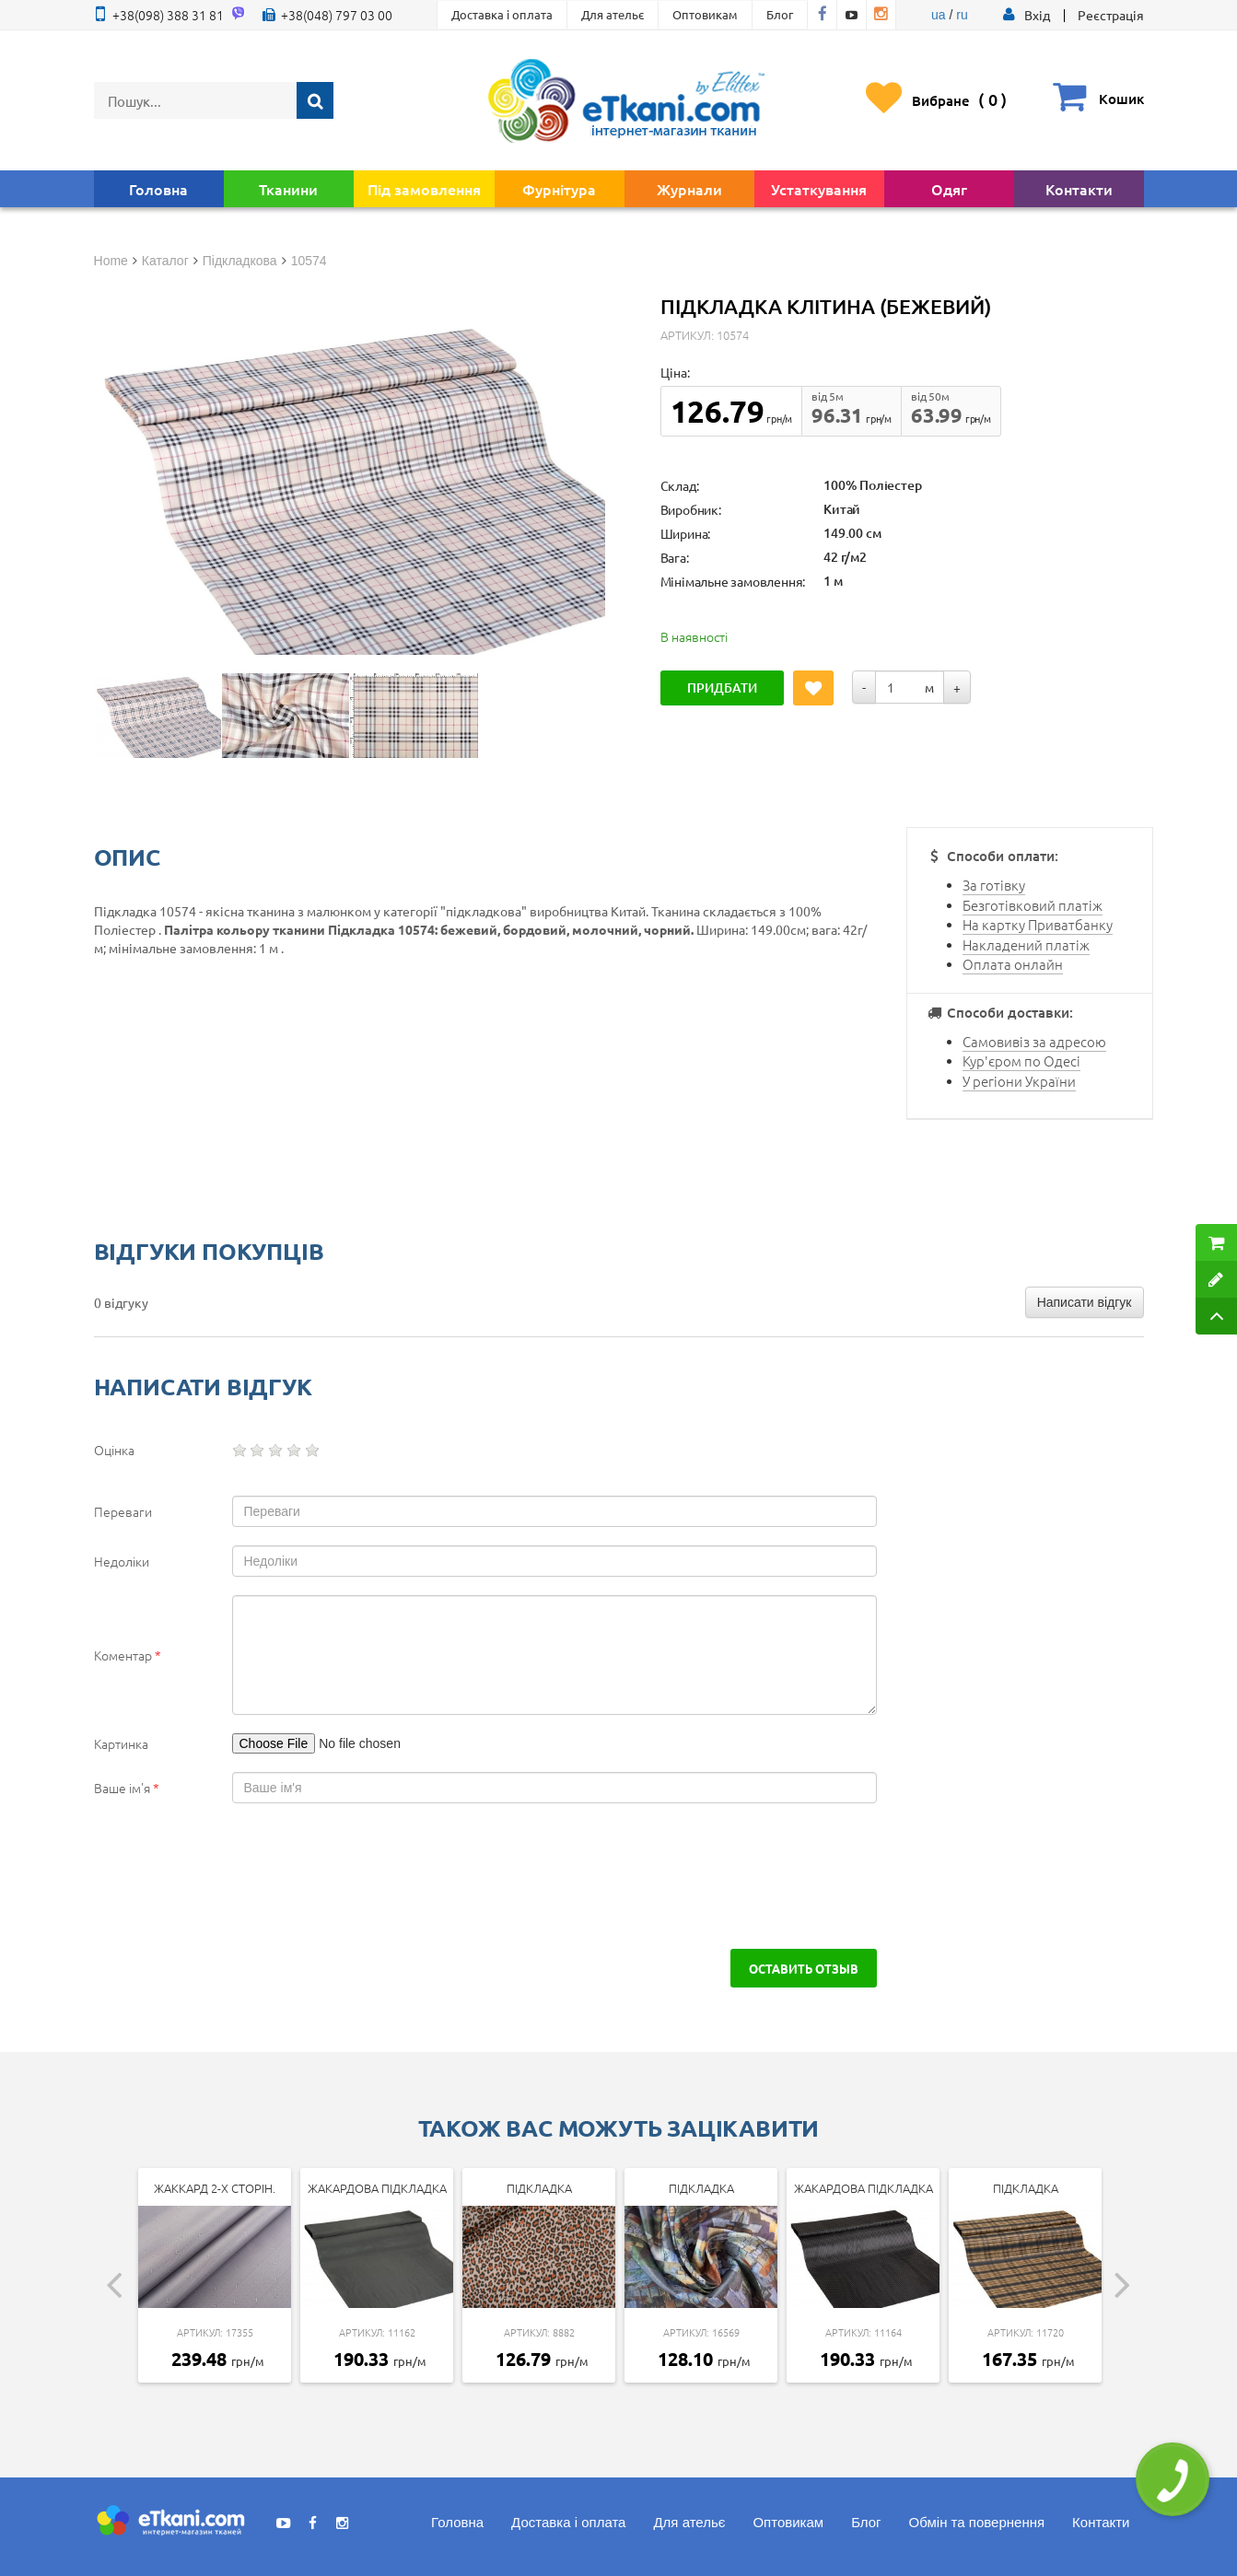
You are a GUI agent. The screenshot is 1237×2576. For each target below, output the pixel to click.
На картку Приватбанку (1038, 924)
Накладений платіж (1026, 944)
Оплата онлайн (1013, 963)
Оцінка (114, 1449)
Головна (158, 189)
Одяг (949, 189)
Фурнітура (559, 189)
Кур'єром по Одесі (1021, 1060)
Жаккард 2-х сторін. (214, 2188)
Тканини (288, 189)
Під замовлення (424, 189)
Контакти (1079, 189)
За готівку (994, 884)
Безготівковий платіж (1033, 905)
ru (961, 14)
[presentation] (252, 1876)
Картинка (121, 1743)
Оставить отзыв (803, 1968)
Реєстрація (1111, 14)
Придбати (722, 687)
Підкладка (539, 2188)
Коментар (127, 1655)
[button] (1037, 15)
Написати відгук (1084, 1302)
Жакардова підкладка (377, 2188)
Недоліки (121, 1561)
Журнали (689, 189)
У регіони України (1019, 1080)
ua (938, 14)
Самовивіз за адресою (1034, 1041)
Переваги (123, 1511)
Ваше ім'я (126, 1787)
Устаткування (819, 189)
